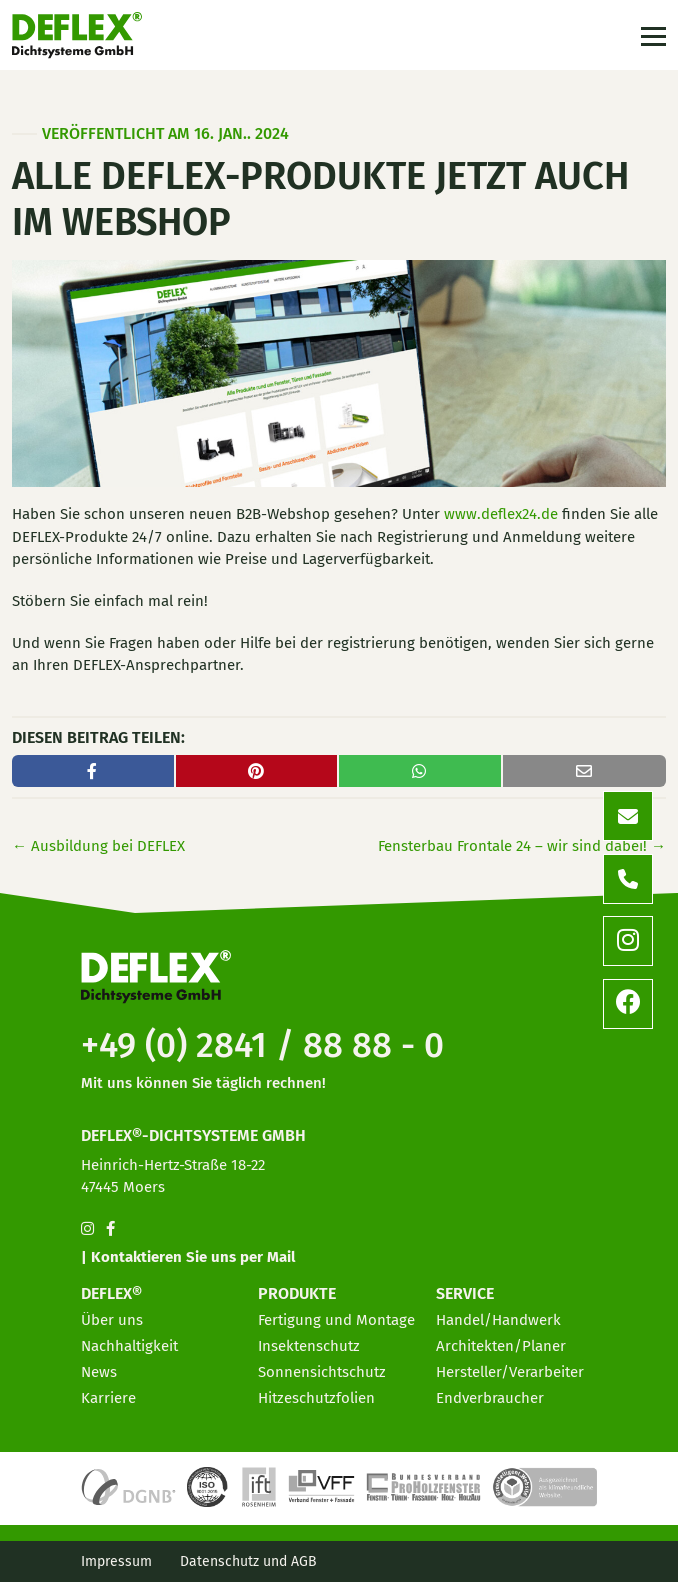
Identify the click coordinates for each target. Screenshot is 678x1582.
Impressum (116, 1561)
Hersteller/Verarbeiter (510, 1372)
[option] (548, 1566)
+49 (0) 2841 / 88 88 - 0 (262, 1045)
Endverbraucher (490, 1398)
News (99, 1372)
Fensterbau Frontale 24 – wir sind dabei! (522, 846)
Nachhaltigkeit (129, 1346)
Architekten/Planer (501, 1346)
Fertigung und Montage (336, 1320)
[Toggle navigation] (651, 35)
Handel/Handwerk (498, 1320)
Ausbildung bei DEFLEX (98, 846)
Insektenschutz (309, 1346)
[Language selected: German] (588, 1565)
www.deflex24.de (501, 514)
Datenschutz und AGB (248, 1561)
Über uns (112, 1320)
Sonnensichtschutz (322, 1372)
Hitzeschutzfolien (316, 1398)
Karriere (108, 1398)
